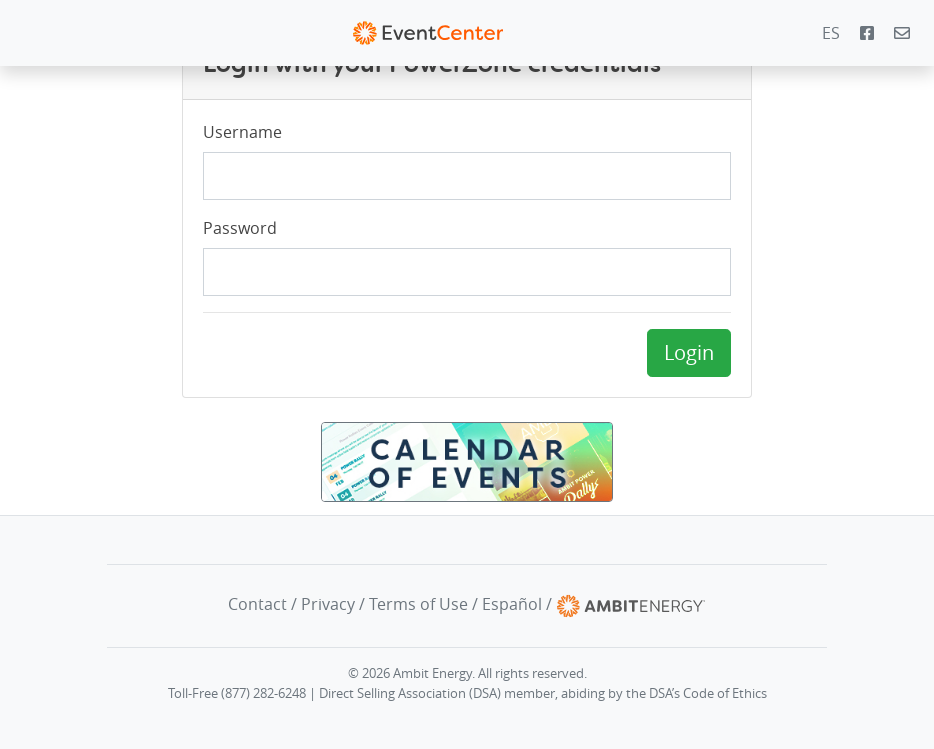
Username (242, 132)
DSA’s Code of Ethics (708, 693)
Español (512, 605)
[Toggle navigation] (29, 33)
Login (689, 352)
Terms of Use (418, 605)
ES (831, 33)
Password (240, 228)
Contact (257, 605)
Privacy (328, 605)
